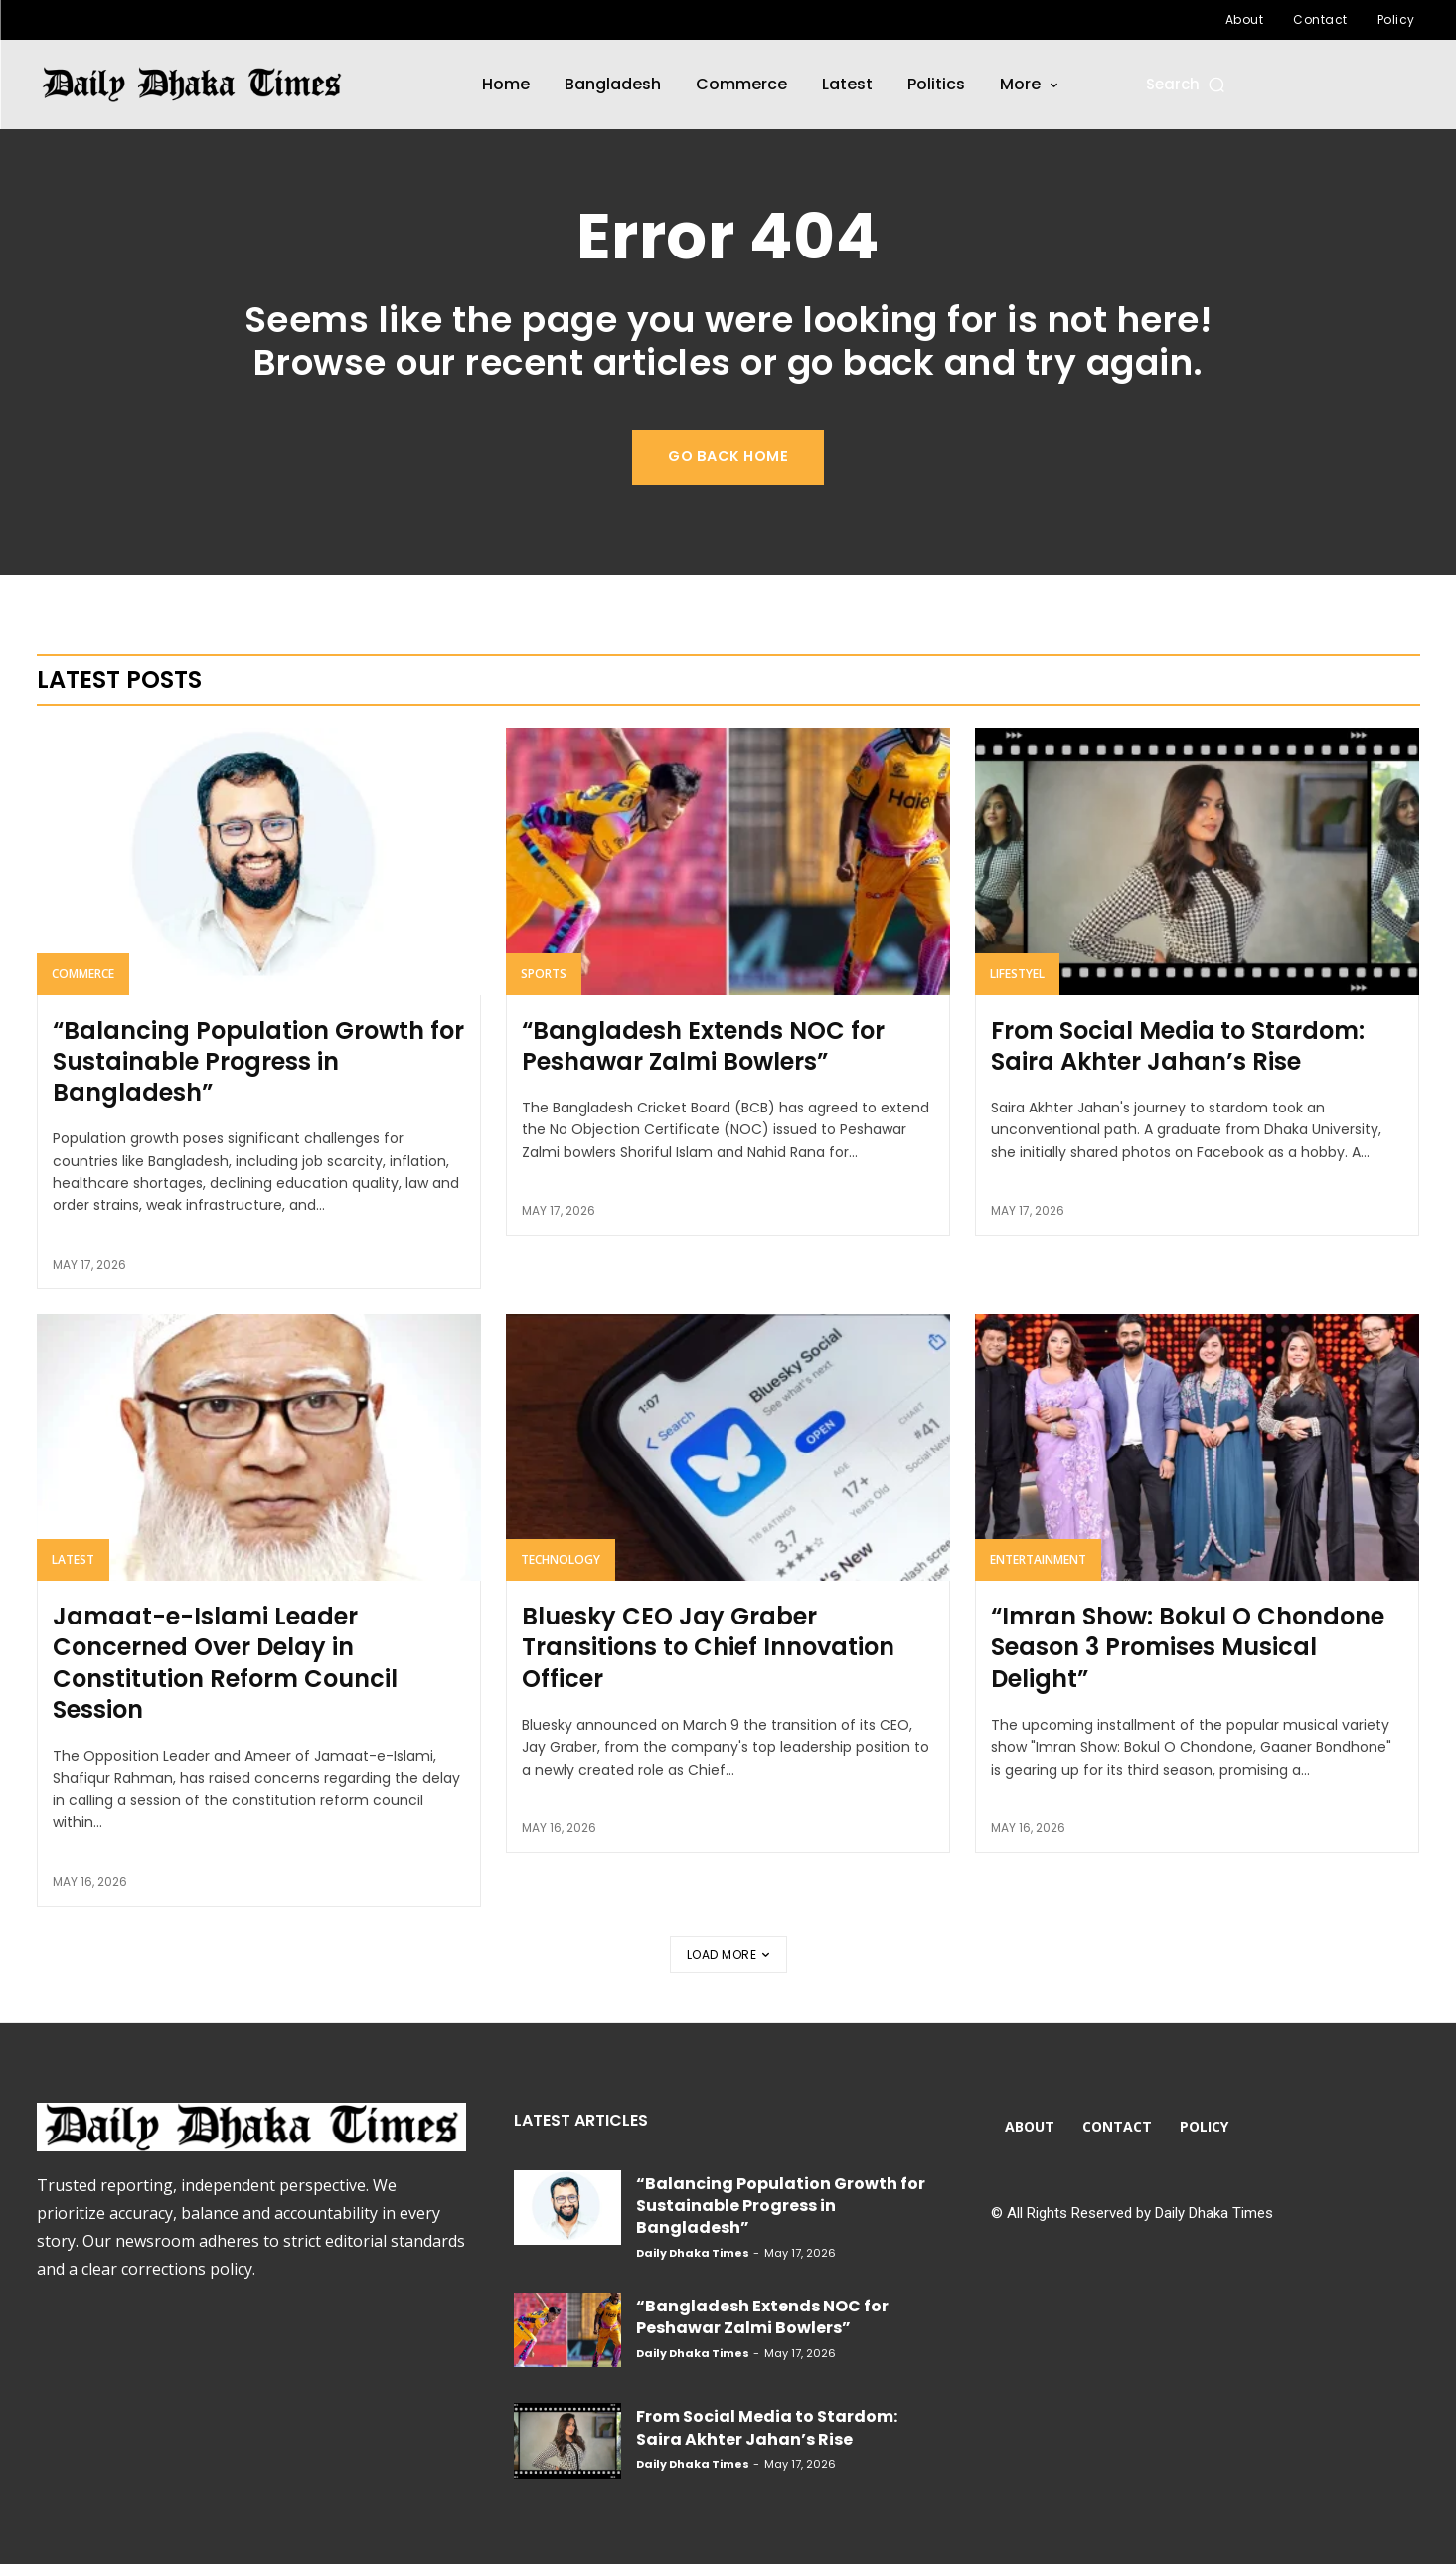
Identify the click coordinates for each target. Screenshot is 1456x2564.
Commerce (83, 973)
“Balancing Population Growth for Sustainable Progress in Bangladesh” (258, 1061)
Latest (73, 1559)
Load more (728, 1954)
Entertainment (1038, 1559)
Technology (560, 1559)
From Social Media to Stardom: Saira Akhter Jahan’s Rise (1178, 1046)
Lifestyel (1017, 973)
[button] (1187, 84)
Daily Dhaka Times (692, 2253)
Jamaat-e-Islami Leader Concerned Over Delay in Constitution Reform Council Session (225, 1663)
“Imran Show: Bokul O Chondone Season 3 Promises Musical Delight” (1187, 1647)
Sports (543, 973)
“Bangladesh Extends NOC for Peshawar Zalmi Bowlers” (703, 1046)
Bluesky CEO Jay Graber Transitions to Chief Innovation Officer (708, 1647)
